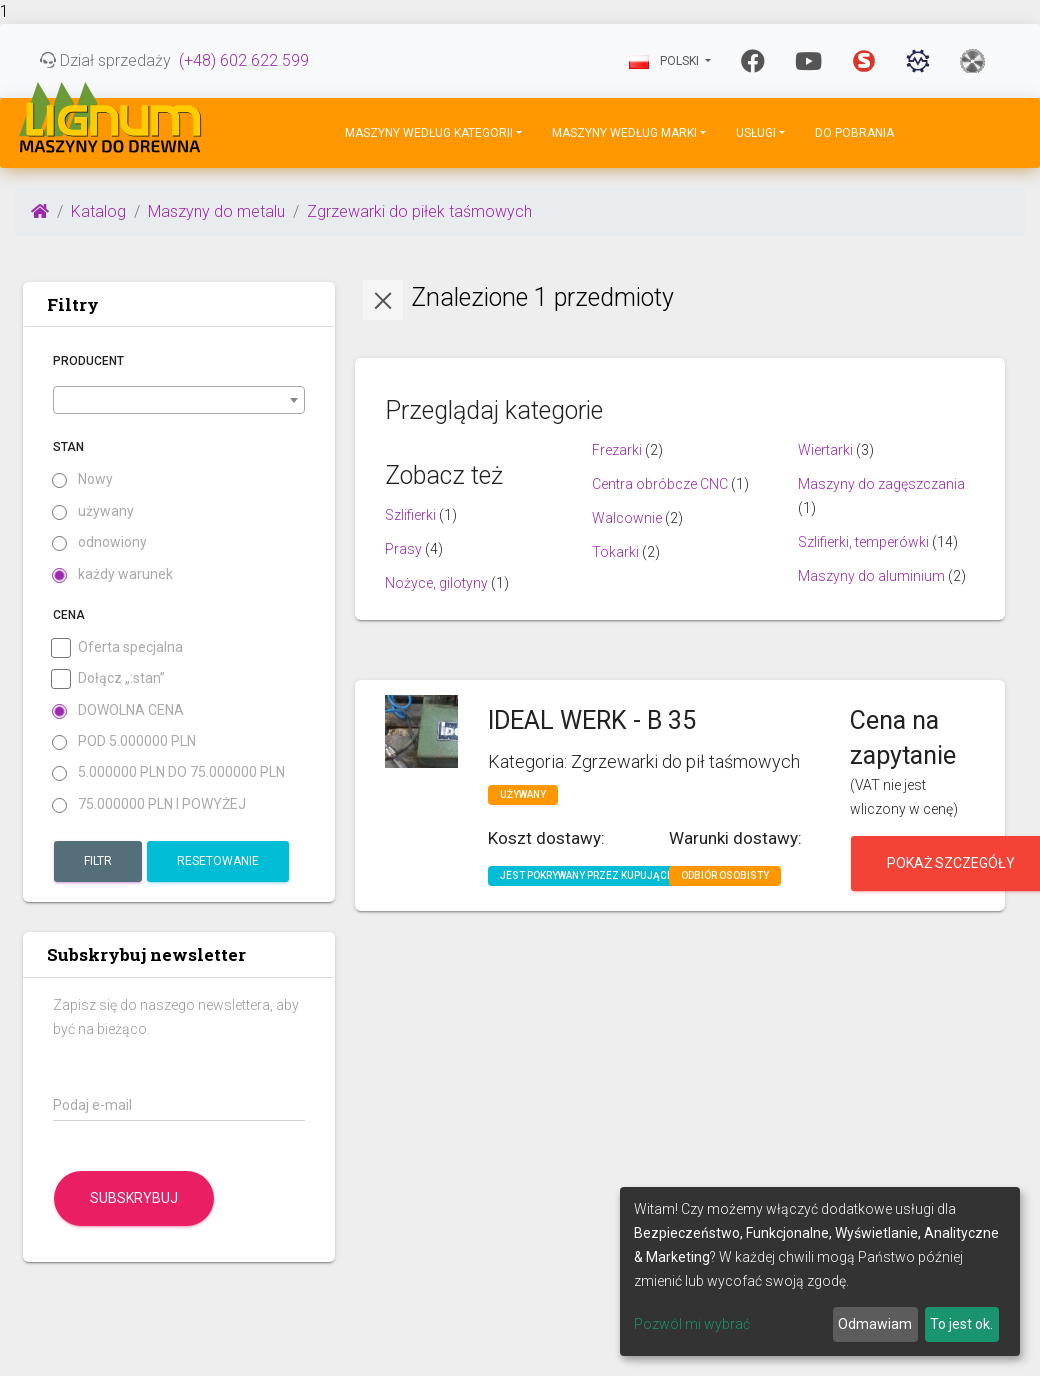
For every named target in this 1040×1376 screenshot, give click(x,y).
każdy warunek (113, 574)
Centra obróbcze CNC (660, 484)
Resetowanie (218, 861)
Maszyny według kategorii (429, 133)
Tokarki (615, 552)
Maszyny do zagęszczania (881, 484)
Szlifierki (410, 515)
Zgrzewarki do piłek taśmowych (419, 211)
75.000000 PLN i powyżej (149, 804)
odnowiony (100, 542)
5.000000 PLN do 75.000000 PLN (169, 772)
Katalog (98, 211)
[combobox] (179, 400)
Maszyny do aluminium (871, 576)
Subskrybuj (134, 1198)
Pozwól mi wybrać (692, 1324)
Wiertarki (825, 450)
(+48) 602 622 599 (244, 60)
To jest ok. (961, 1324)
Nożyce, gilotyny (436, 583)
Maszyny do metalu (216, 211)
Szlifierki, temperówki (863, 542)
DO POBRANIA (854, 133)
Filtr (98, 861)
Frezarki (617, 450)
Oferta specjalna (118, 647)
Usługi (756, 133)
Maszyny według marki (624, 133)
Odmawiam (875, 1324)
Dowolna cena (118, 710)
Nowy (83, 479)
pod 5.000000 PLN (124, 741)
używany (93, 511)
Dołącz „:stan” (109, 678)
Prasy (403, 549)
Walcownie (627, 518)
